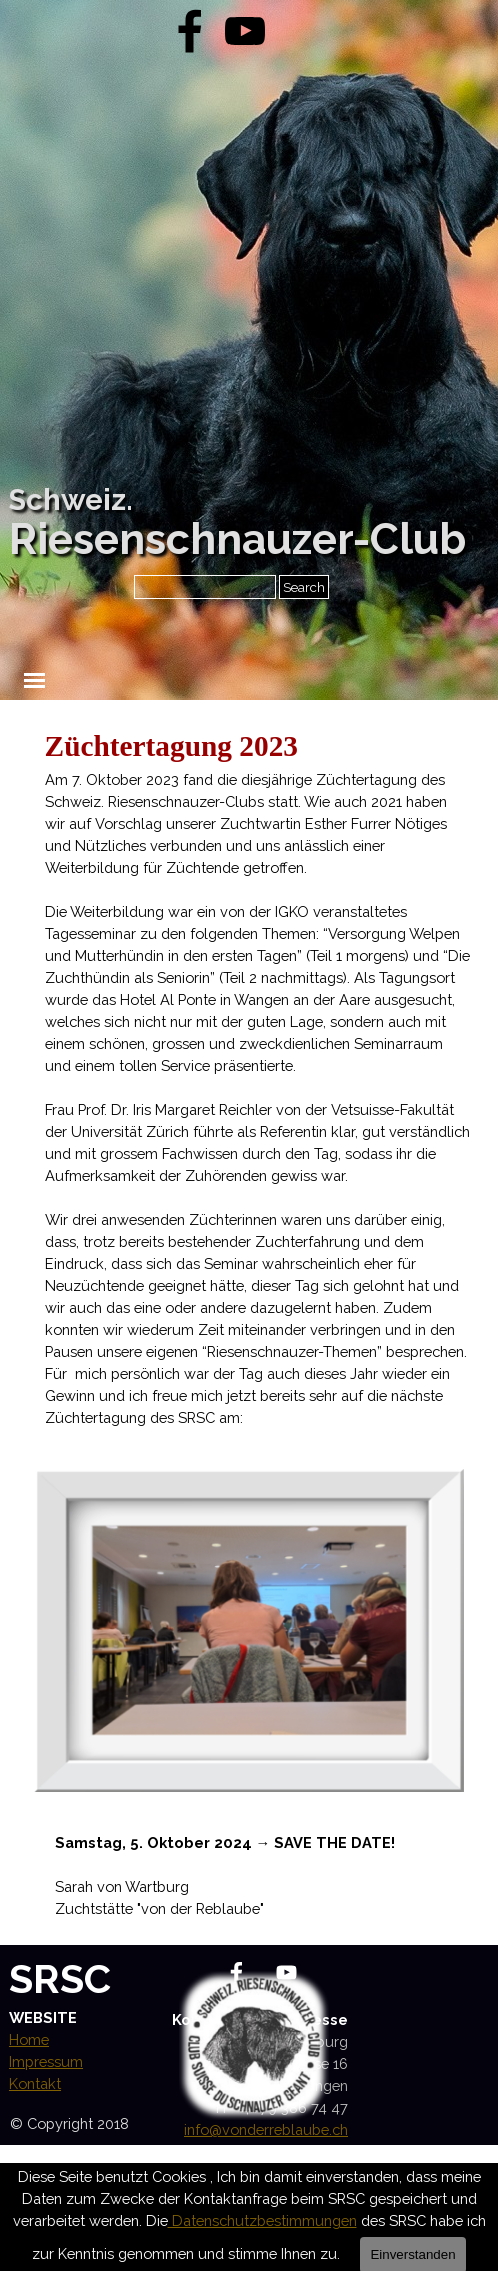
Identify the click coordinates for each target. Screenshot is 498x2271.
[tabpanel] (258, 1077)
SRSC (60, 1978)
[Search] (205, 587)
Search (304, 587)
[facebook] (190, 31)
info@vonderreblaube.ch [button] (266, 2129)
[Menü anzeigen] (34, 680)
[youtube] (245, 31)
